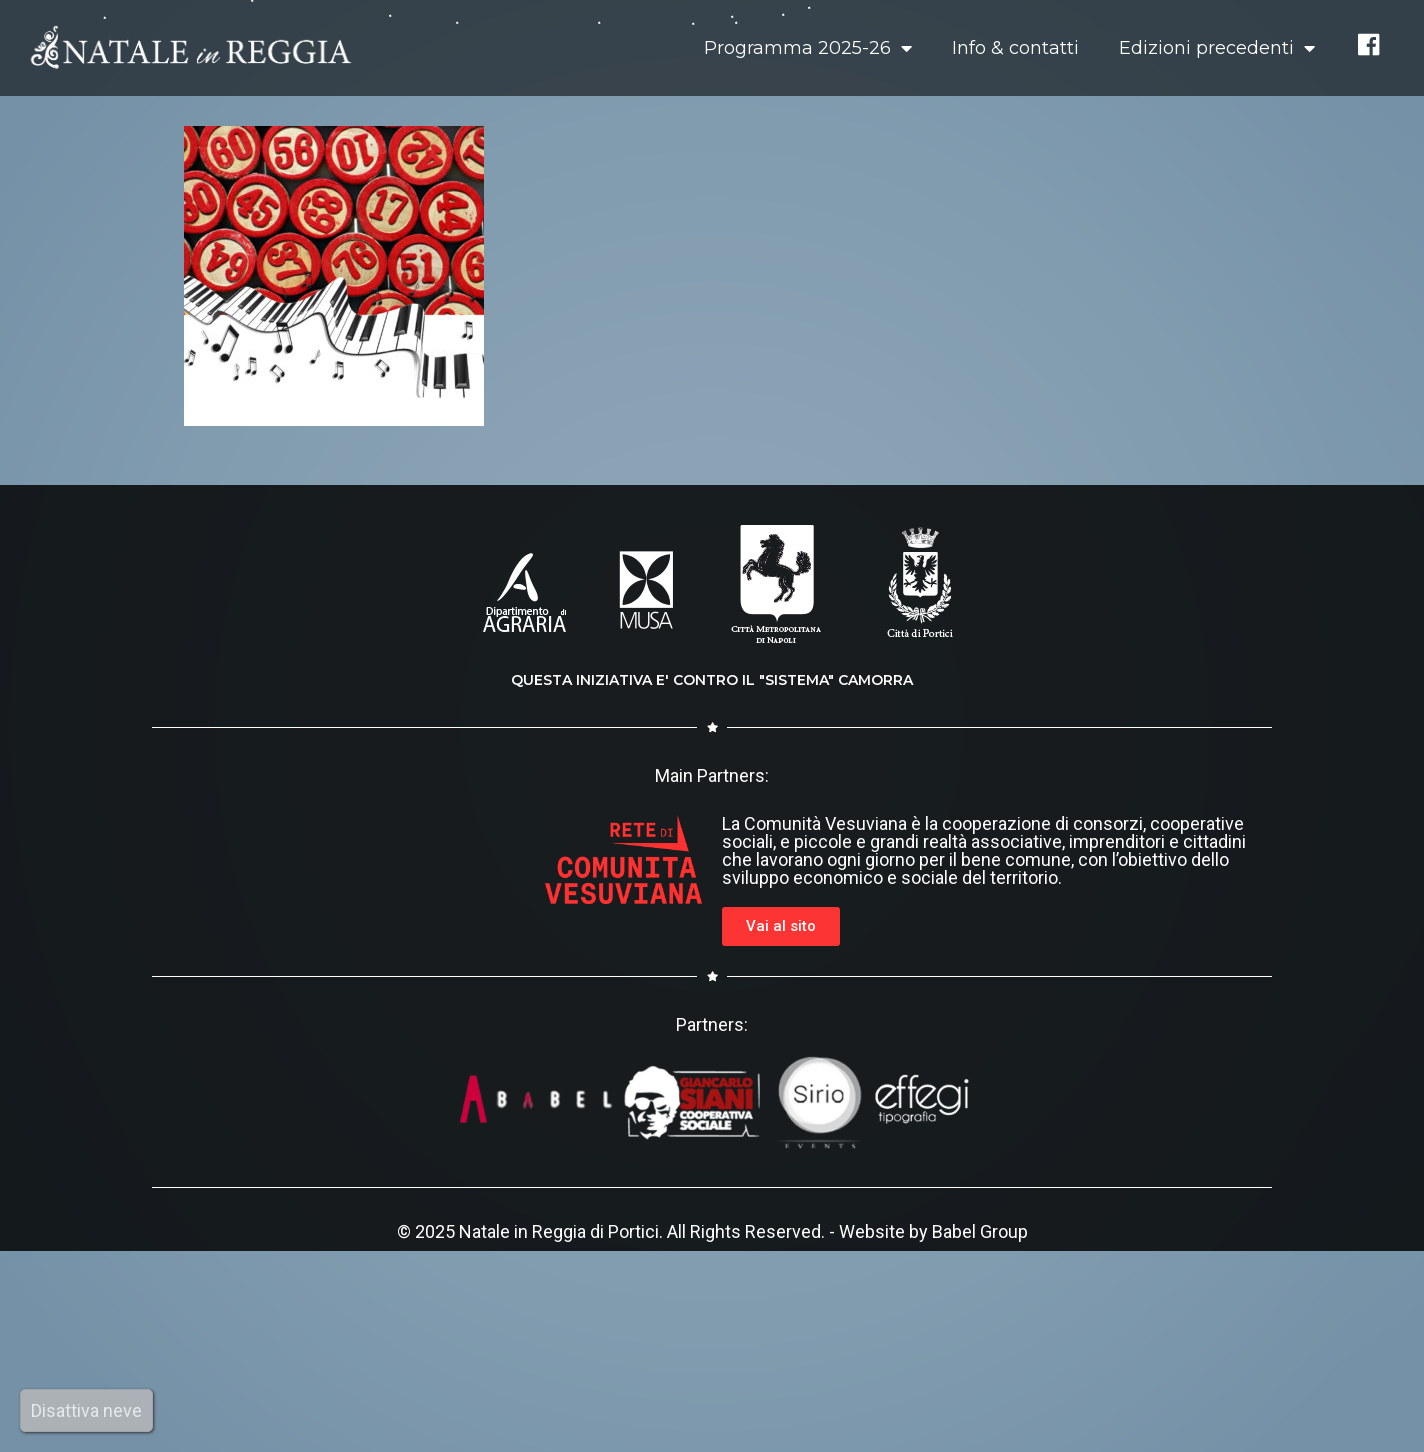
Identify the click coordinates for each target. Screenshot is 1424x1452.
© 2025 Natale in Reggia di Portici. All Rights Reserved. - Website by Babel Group (712, 1231)
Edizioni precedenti (1217, 48)
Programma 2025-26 (808, 48)
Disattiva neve (86, 1410)
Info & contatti (1015, 48)
